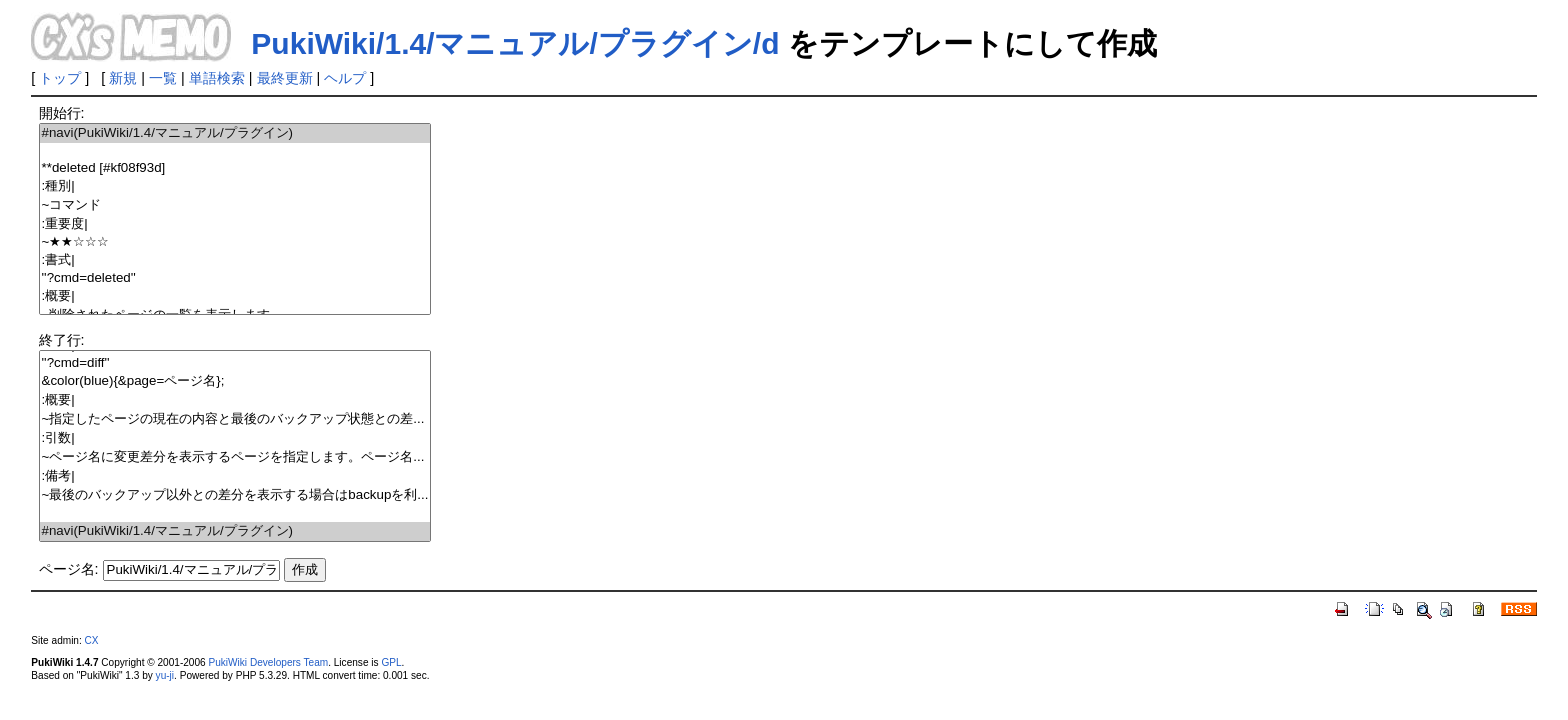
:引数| (235, 438)
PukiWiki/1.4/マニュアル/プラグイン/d (515, 43)
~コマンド (235, 205)
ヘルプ (345, 78)
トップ (60, 78)
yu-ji (165, 675)
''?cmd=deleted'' (235, 278)
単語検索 (217, 78)
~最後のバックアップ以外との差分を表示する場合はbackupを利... (235, 495)
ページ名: (69, 569)
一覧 (163, 78)
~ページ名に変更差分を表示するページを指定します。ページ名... (235, 457)
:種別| (235, 186)
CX (92, 640)
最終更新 (285, 78)
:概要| (235, 296)
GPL (391, 662)
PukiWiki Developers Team (268, 662)
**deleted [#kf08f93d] (235, 168)
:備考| (235, 476)
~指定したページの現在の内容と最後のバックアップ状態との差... (235, 419)
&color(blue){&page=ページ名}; (235, 381)
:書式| (235, 260)
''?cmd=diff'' (235, 363)
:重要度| (235, 224)
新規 (123, 78)
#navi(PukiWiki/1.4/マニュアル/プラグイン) (235, 133)
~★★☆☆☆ (235, 242)
